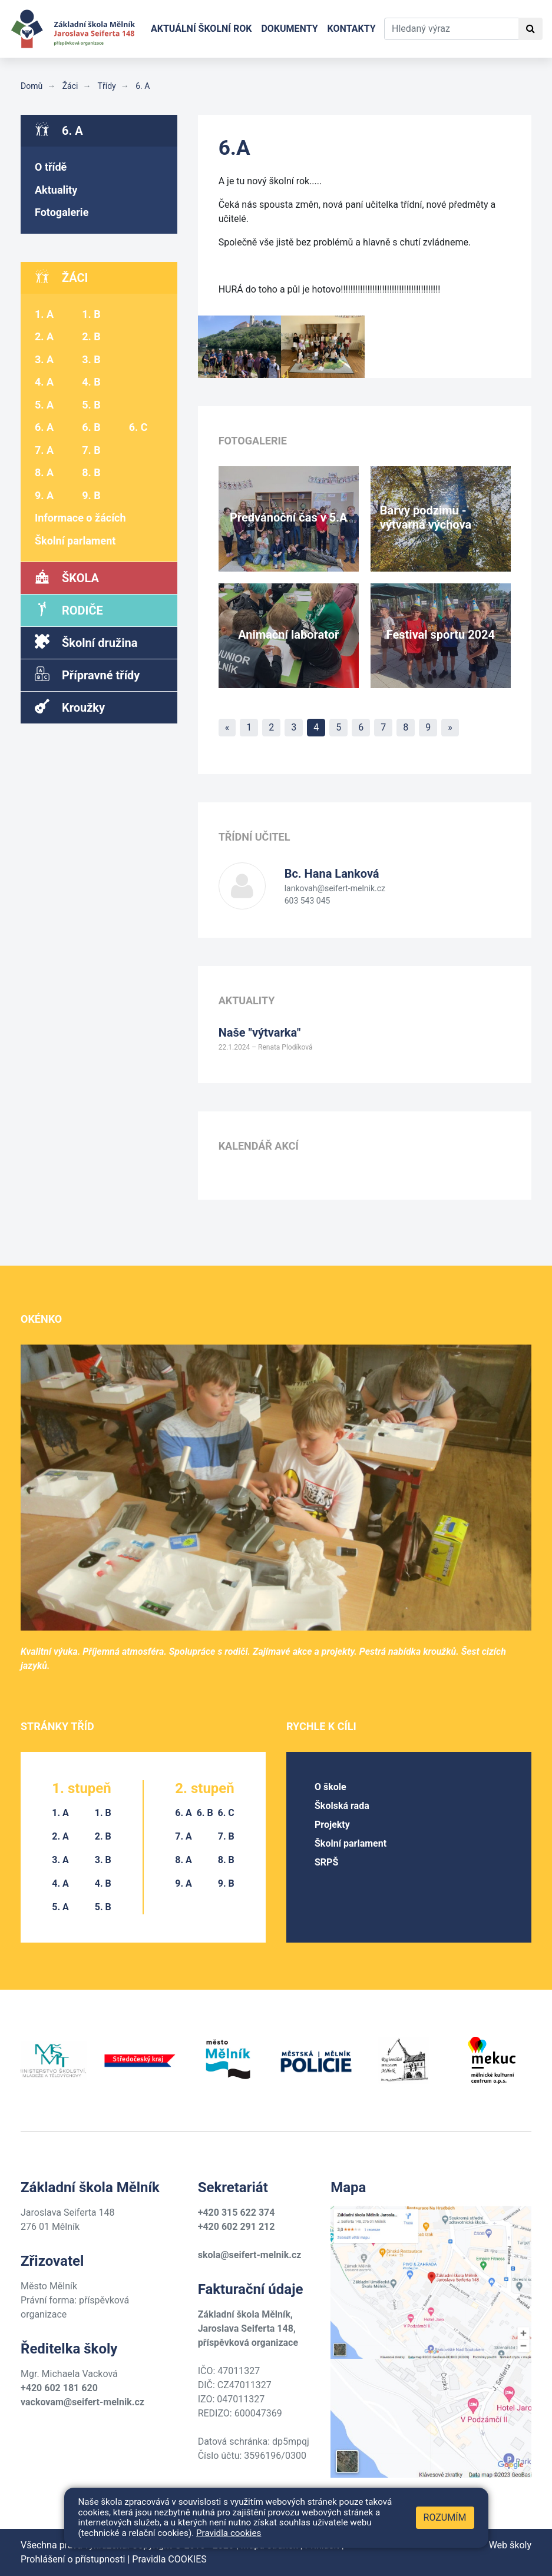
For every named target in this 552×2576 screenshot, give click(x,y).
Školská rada (342, 1805)
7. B (91, 450)
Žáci (69, 86)
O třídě (51, 167)
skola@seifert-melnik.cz (250, 2254)
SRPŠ (326, 1862)
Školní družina (86, 642)
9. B (91, 495)
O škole (330, 1786)
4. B (91, 382)
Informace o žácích (80, 518)
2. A (44, 336)
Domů (31, 86)
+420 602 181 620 (59, 2388)
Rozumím (445, 2517)
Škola (67, 577)
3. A (44, 359)
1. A (44, 314)
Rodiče (69, 610)
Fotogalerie (61, 212)
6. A (142, 86)
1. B (91, 314)
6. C (138, 427)
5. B (91, 405)
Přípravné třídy (87, 674)
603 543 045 (307, 900)
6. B (91, 427)
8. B (91, 472)
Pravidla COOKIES (169, 2559)
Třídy (105, 86)
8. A (44, 472)
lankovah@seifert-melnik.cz (335, 888)
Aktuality (56, 190)
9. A (44, 495)
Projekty (332, 1824)
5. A (44, 405)
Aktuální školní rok (201, 28)
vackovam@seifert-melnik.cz (82, 2402)
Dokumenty (289, 28)
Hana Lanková (332, 874)
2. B (91, 336)
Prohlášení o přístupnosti (73, 2559)
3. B (91, 359)
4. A (44, 382)
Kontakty (352, 28)
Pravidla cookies (228, 2533)
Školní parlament (75, 541)
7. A (44, 450)
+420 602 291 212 (236, 2226)
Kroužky (70, 707)
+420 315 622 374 (236, 2212)
